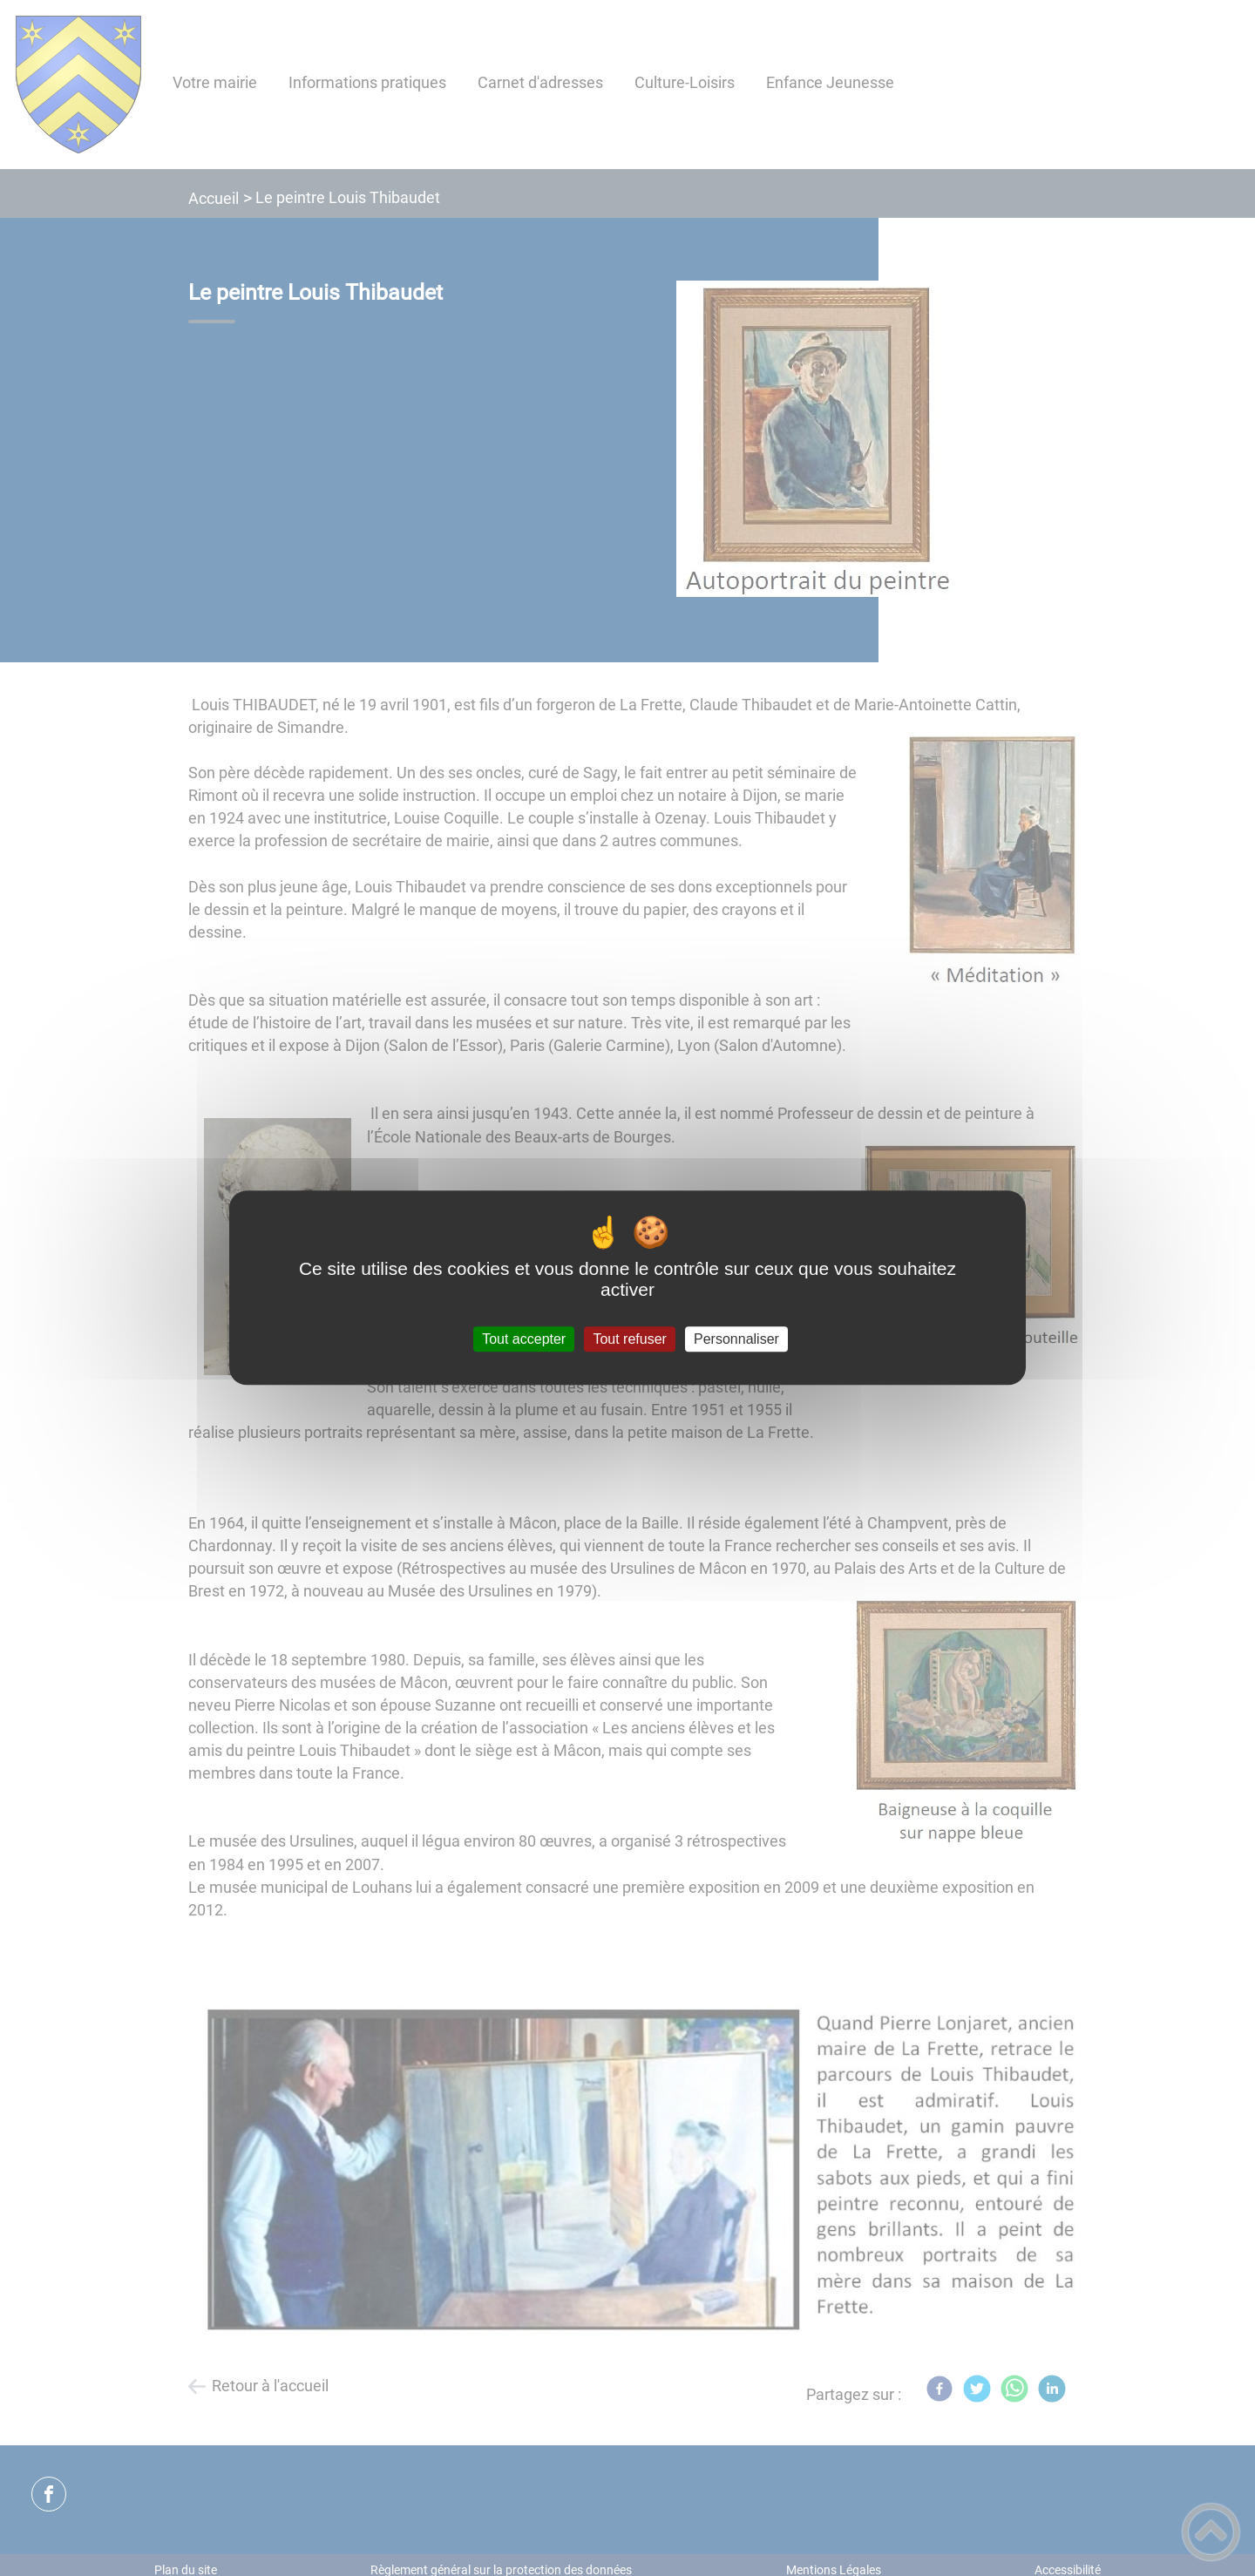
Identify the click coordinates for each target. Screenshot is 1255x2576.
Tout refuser (629, 1339)
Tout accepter (524, 1339)
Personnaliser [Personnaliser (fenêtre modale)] (736, 1339)
